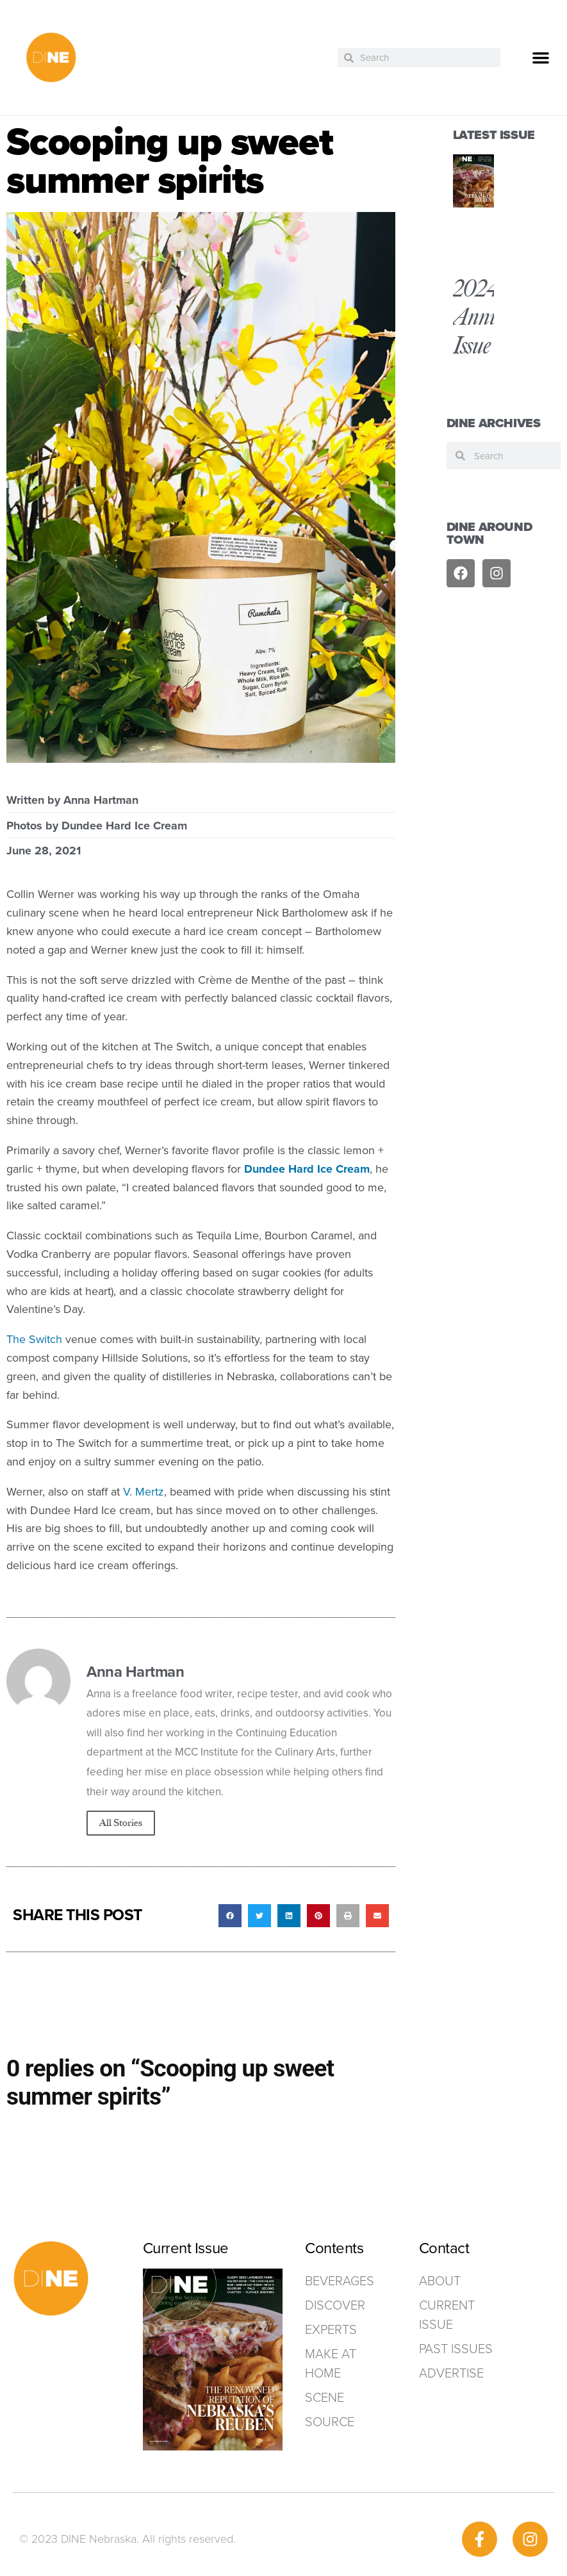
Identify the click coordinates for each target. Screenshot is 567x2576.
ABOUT (440, 2280)
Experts (331, 2329)
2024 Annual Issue (484, 316)
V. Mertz (143, 1491)
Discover (335, 2305)
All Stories (120, 1823)
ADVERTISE (451, 2373)
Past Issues (456, 2348)
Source (329, 2421)
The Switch (34, 1339)
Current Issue (447, 2314)
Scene (324, 2397)
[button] (540, 57)
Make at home (330, 2363)
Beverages (336, 2280)
